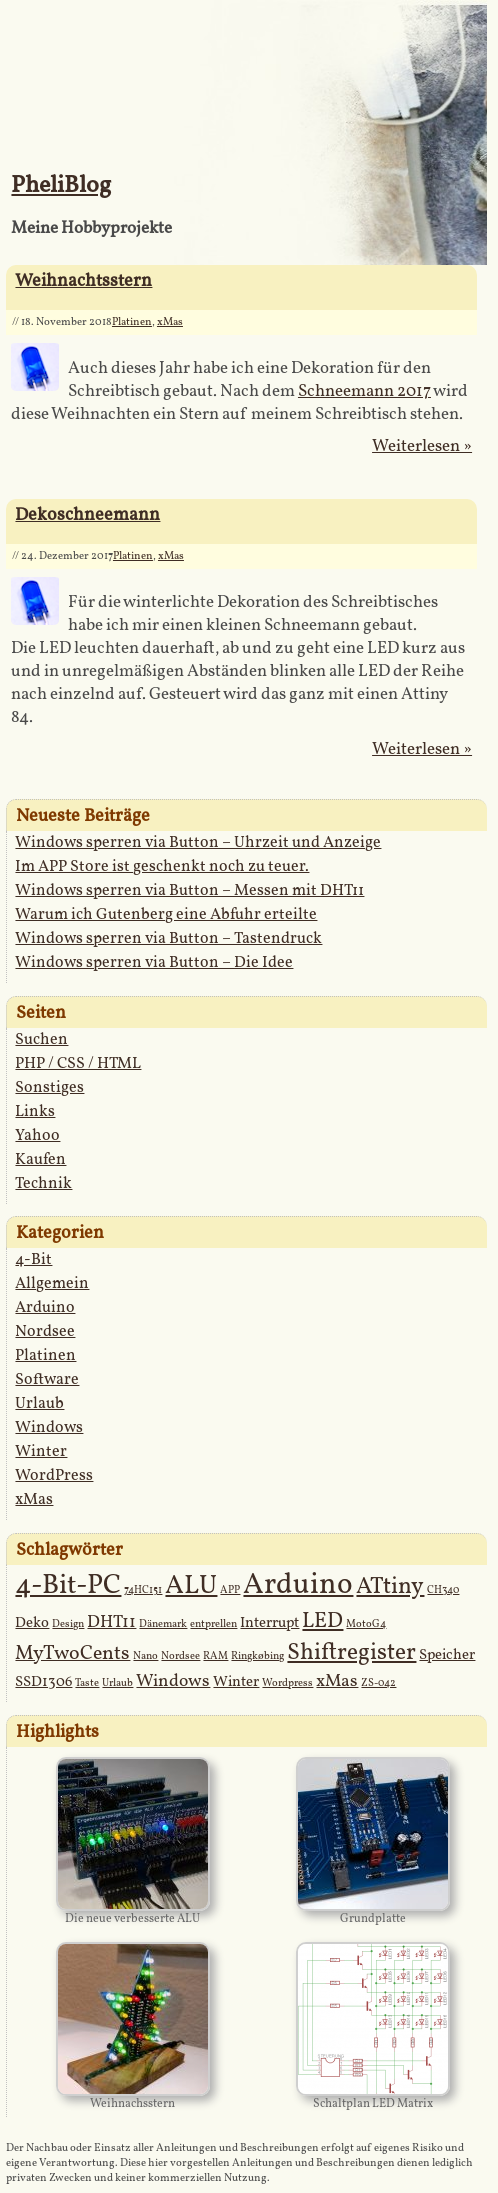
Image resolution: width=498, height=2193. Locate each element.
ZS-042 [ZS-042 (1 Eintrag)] (378, 1683)
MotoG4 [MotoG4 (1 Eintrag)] (366, 1624)
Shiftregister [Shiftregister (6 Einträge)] (351, 1653)
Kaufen (40, 1160)
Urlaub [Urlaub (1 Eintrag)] (117, 1683)
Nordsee (45, 1332)
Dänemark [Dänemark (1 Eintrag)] (163, 1624)
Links (35, 1112)
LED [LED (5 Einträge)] (322, 1621)
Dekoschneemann (87, 515)
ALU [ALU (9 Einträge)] (191, 1586)
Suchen (41, 1040)
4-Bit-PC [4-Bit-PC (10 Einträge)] (68, 1586)
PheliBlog (61, 186)
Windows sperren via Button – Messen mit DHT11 (189, 891)
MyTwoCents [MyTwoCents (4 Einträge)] (72, 1654)
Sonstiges (49, 1088)
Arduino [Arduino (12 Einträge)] (298, 1585)
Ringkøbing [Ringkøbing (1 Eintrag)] (257, 1656)
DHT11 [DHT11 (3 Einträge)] (111, 1622)
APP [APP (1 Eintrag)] (230, 1590)
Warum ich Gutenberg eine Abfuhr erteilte (166, 915)
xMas (170, 322)
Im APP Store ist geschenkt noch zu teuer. (162, 867)
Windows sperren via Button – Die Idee (154, 963)
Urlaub (39, 1404)
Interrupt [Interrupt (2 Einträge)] (269, 1623)
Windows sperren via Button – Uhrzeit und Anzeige (198, 843)
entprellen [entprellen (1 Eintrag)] (213, 1624)
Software (47, 1380)
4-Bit (33, 1260)
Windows (49, 1428)
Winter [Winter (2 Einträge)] (236, 1682)
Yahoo (37, 1136)
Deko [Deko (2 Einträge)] (32, 1623)
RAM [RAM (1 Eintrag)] (215, 1656)
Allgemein (52, 1284)
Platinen (132, 322)
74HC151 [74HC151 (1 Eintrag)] (143, 1590)
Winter (41, 1452)
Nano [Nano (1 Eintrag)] (145, 1656)
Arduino (45, 1308)
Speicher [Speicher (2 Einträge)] (447, 1655)
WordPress (54, 1476)
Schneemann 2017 (364, 391)
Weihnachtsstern (83, 281)
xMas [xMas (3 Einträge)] (337, 1681)
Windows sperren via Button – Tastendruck (168, 939)
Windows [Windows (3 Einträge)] (173, 1681)
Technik (43, 1184)
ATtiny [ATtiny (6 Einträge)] (390, 1587)
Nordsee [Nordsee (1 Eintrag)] (180, 1656)
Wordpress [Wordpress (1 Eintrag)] (287, 1683)
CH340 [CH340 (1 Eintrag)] (443, 1590)
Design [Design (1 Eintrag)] (68, 1624)
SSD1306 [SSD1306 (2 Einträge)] (43, 1682)
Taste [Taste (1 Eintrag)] (87, 1683)
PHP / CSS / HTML (78, 1064)
